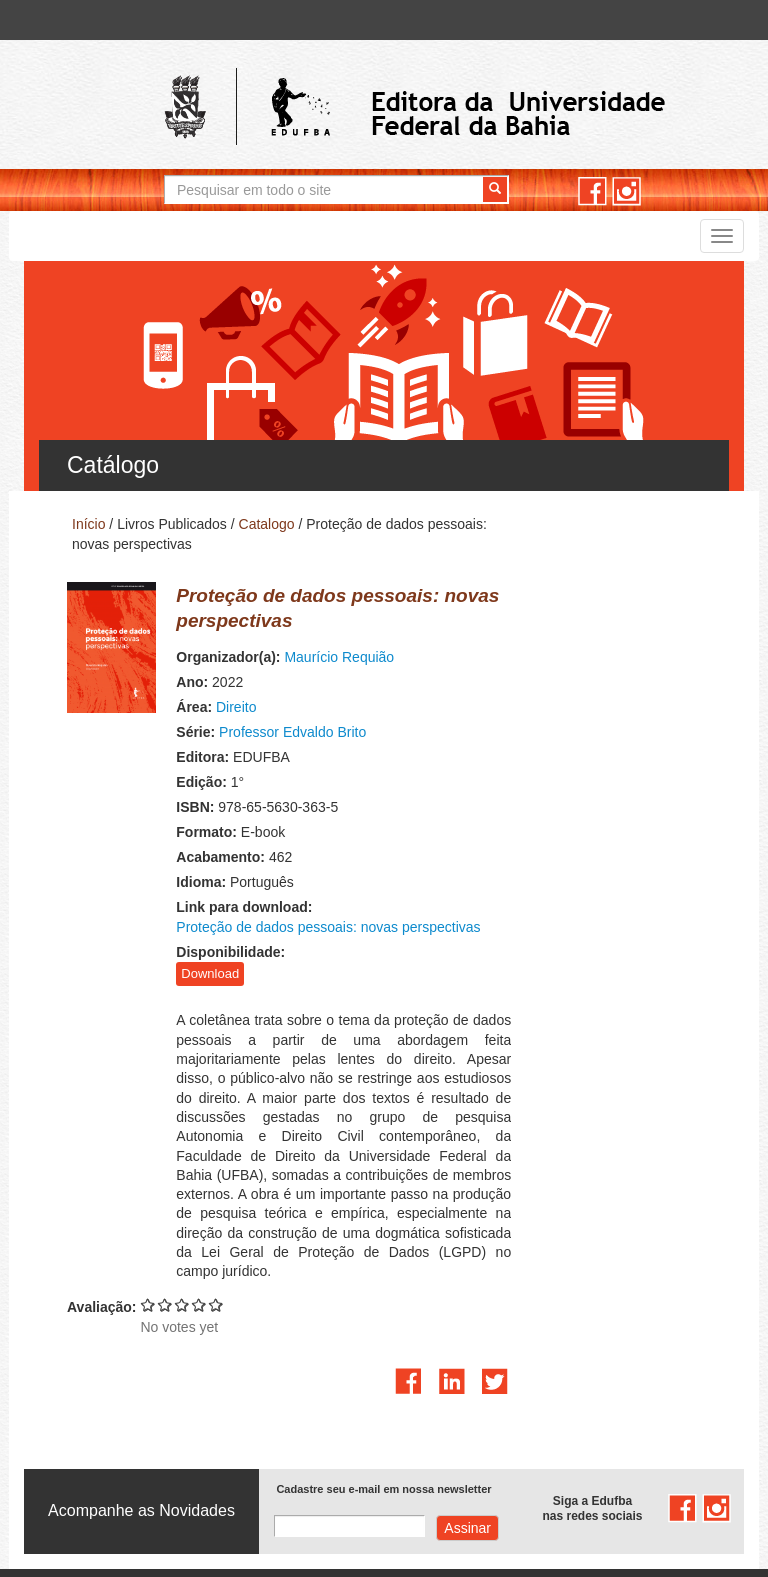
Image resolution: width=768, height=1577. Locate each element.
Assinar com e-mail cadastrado (467, 1367)
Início (88, 524)
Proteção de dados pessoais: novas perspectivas (506, 862)
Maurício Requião (377, 612)
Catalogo (267, 524)
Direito (273, 662)
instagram (626, 191)
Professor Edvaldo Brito (330, 687)
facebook (592, 191)
